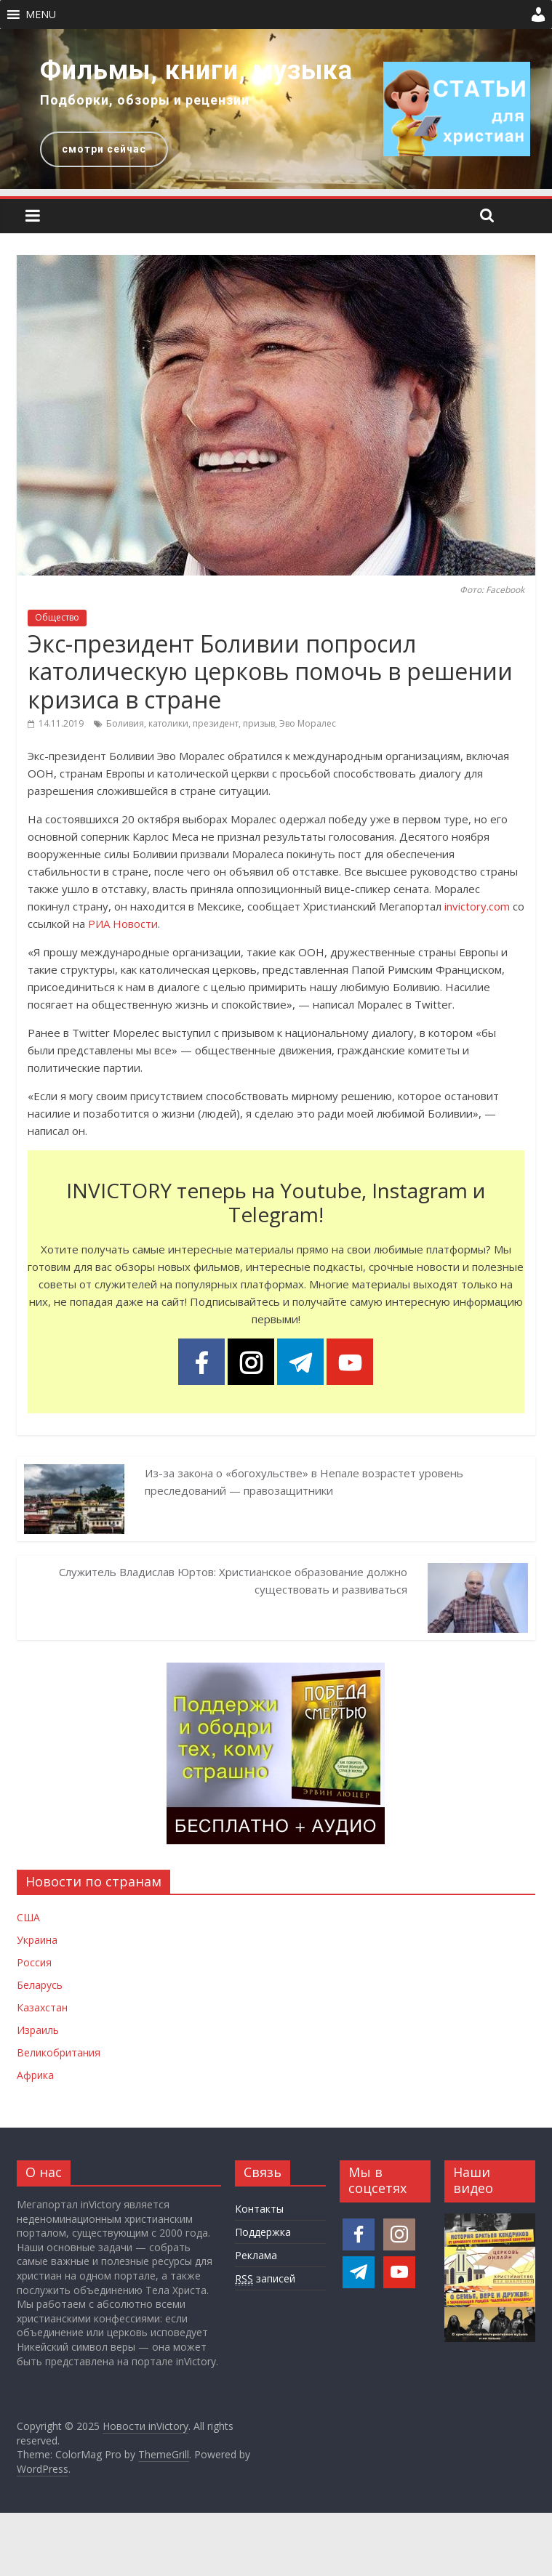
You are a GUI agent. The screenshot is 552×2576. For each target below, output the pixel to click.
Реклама (256, 2255)
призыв (259, 723)
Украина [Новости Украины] (37, 1940)
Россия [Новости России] (34, 1962)
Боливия (125, 723)
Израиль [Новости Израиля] (38, 2030)
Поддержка (263, 2232)
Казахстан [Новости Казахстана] (42, 2007)
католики (168, 723)
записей (265, 2279)
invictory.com (477, 906)
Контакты (259, 2209)
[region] (276, 109)
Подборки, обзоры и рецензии (144, 100)
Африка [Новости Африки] (35, 2075)
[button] (40, 14)
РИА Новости (123, 923)
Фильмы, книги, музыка (196, 70)
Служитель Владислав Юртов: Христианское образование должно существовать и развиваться (233, 1580)
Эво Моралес (307, 723)
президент (216, 723)
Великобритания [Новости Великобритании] (58, 2052)
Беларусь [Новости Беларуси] (40, 1985)
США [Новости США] (28, 1917)
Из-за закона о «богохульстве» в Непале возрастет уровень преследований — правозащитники (304, 1482)
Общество (57, 617)
